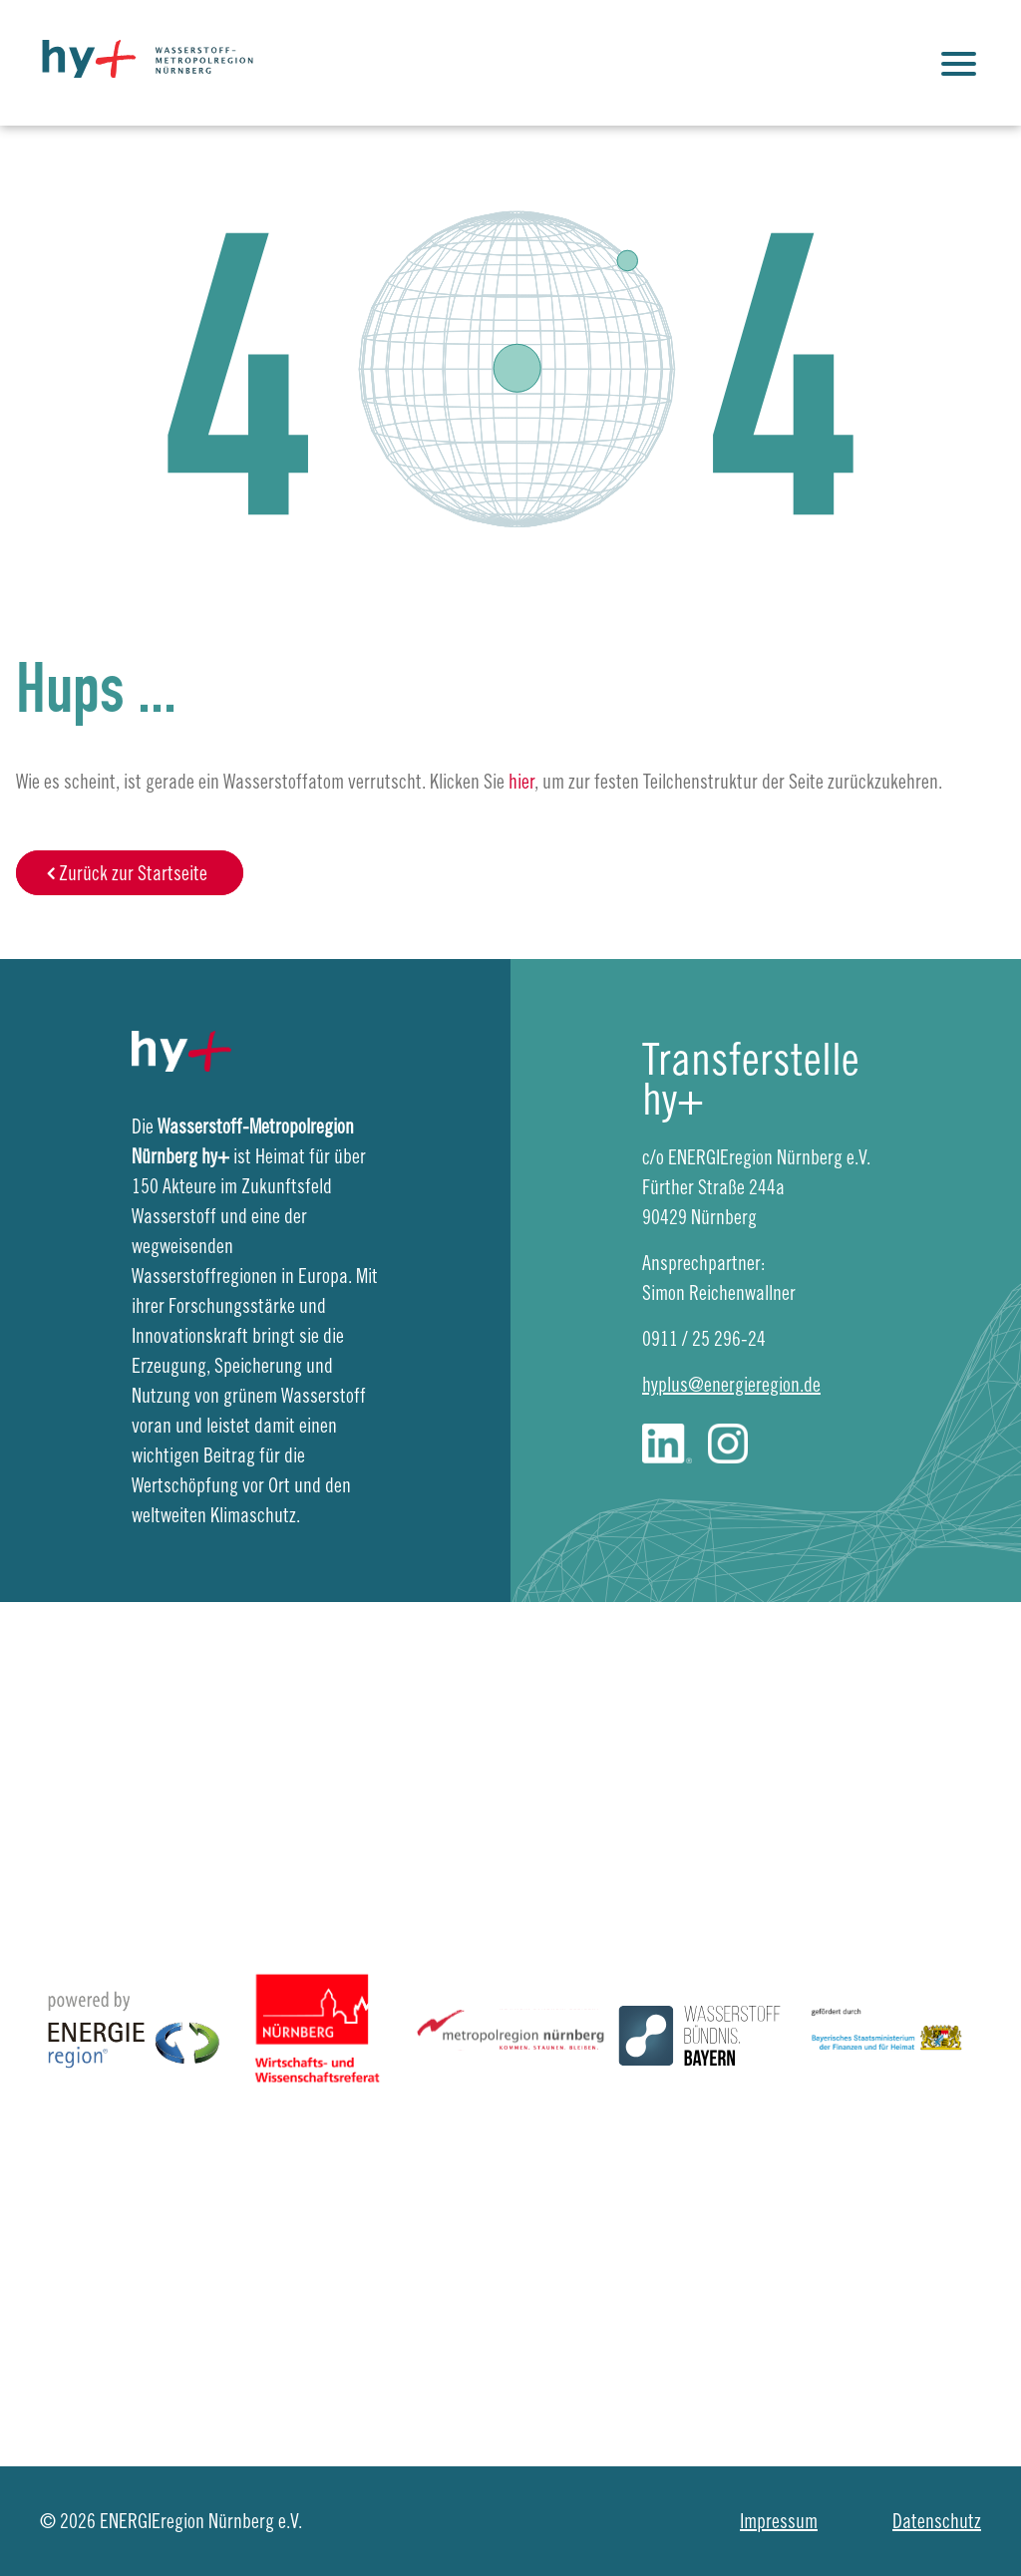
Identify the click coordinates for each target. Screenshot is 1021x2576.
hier (521, 781)
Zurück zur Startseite (133, 872)
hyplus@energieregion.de (731, 1384)
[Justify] (961, 63)
